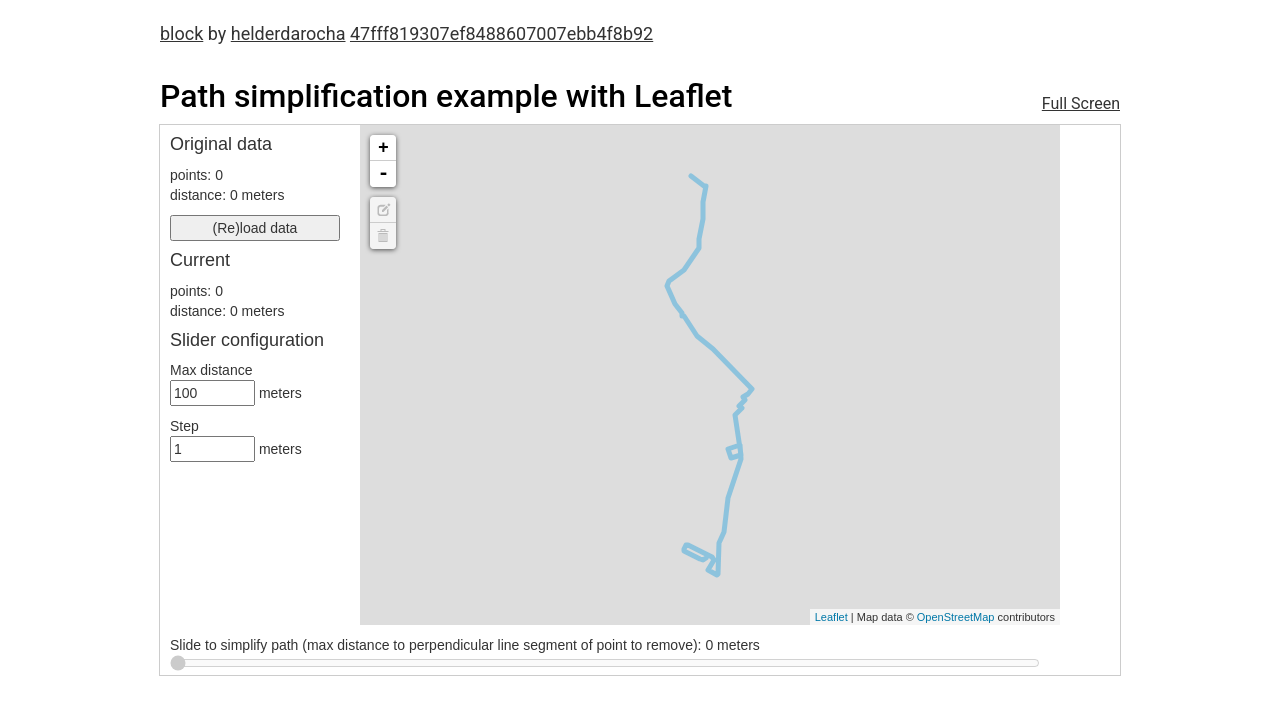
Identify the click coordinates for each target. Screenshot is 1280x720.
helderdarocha (288, 33)
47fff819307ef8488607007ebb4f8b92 (501, 33)
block (181, 33)
